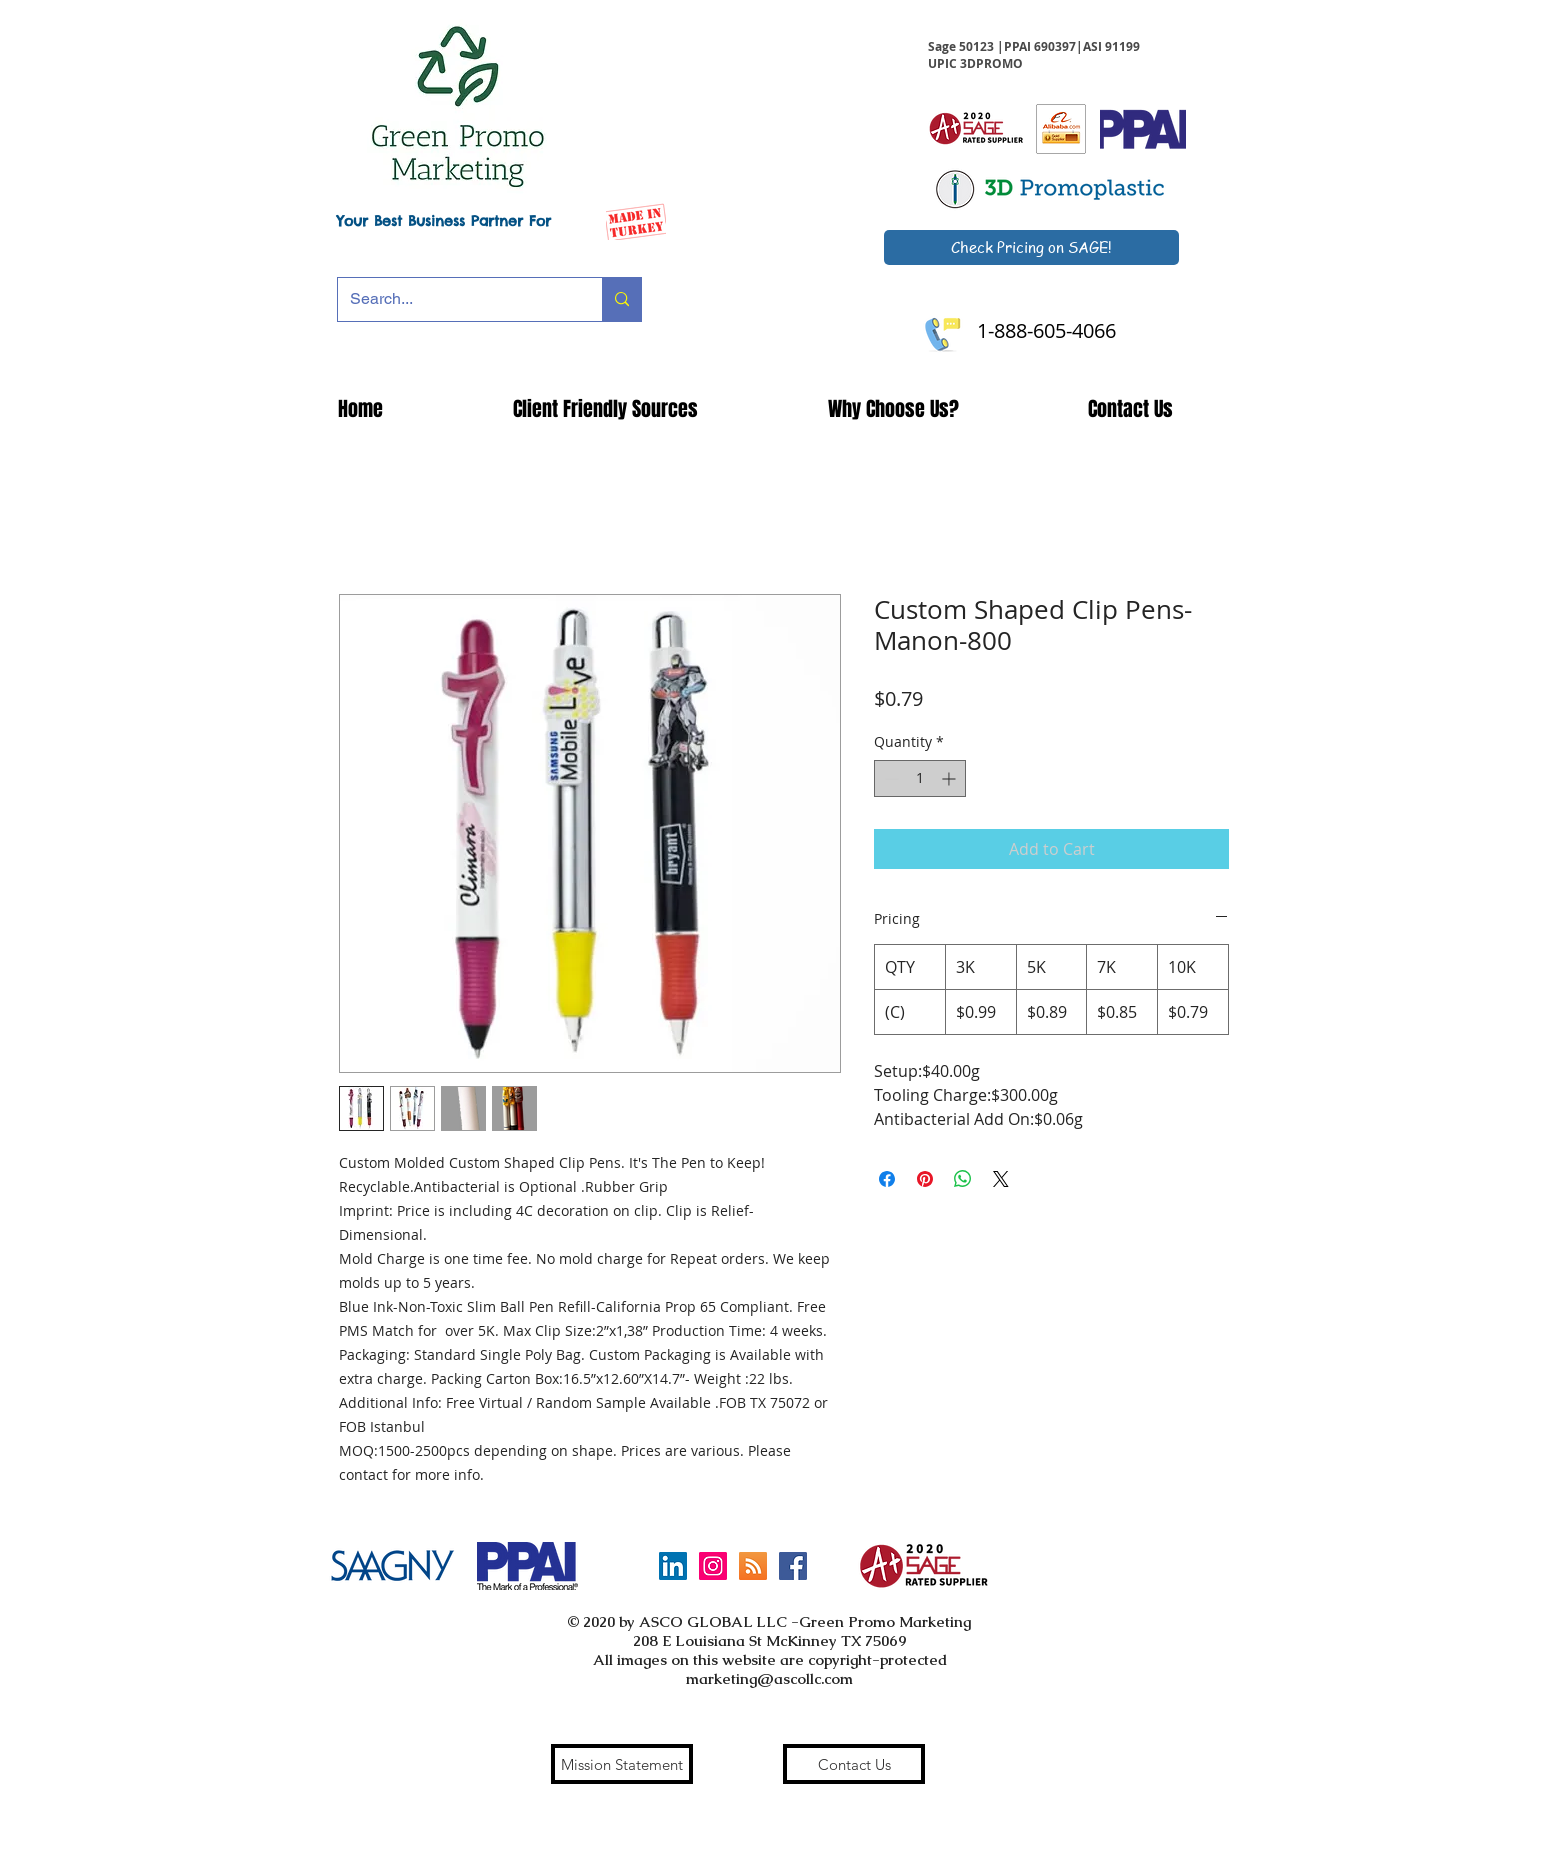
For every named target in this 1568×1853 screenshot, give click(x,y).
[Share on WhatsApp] (963, 1179)
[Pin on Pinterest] (925, 1179)
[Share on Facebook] (887, 1179)
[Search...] (455, 299)
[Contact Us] (854, 1764)
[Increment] (950, 778)
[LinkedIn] (673, 1566)
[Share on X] (1001, 1179)
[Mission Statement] (622, 1764)
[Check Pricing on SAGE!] (1031, 247)
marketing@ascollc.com (769, 1678)
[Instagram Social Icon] (713, 1566)
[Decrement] (889, 778)
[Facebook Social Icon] (793, 1566)
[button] (605, 409)
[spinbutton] (920, 778)
